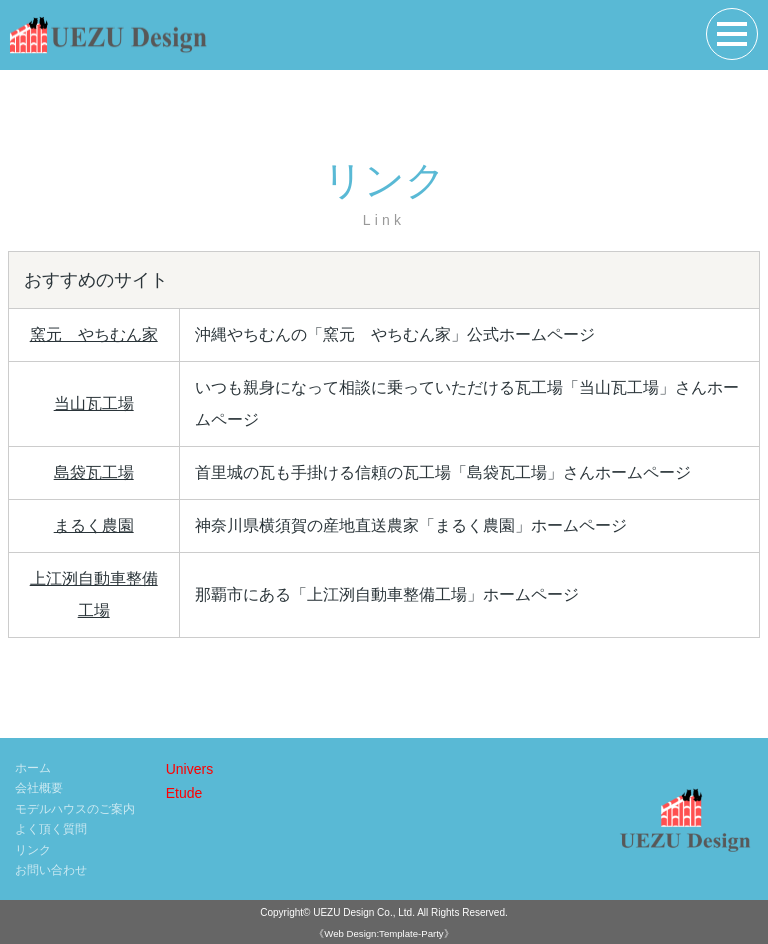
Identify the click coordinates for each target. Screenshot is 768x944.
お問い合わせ (51, 870)
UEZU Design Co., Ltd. (364, 912)
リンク (33, 850)
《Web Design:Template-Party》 (383, 933)
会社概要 (39, 788)
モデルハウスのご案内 (75, 809)
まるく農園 (94, 525)
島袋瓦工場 (94, 472)
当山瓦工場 (94, 403)
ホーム (33, 768)
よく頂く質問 (51, 829)
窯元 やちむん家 (94, 334)
